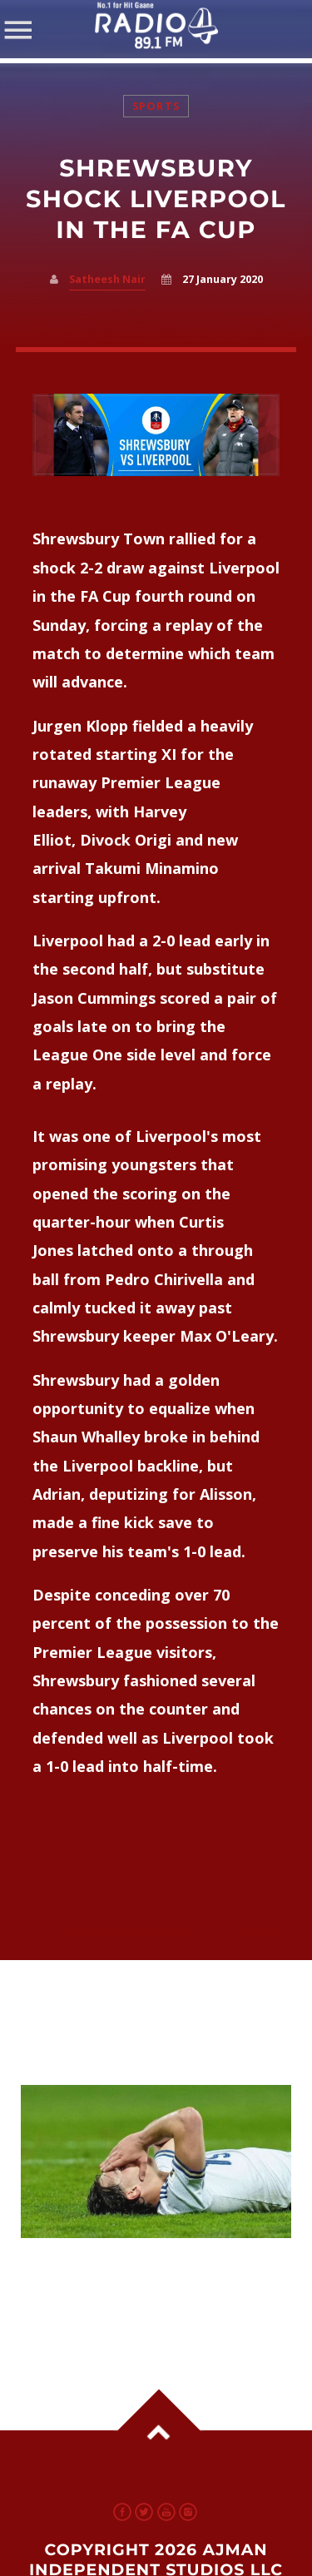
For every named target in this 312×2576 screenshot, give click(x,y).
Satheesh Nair (107, 279)
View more (156, 2162)
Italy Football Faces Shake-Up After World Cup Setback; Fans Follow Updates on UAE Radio (151, 2281)
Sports (156, 106)
